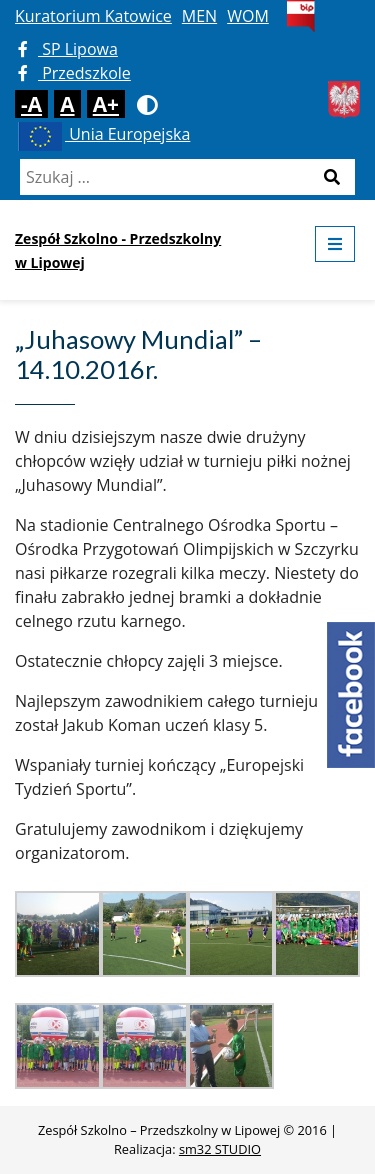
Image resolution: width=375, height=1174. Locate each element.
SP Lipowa (68, 49)
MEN (199, 16)
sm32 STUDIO (220, 1149)
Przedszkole (74, 73)
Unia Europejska (102, 134)
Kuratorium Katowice (93, 16)
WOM (248, 16)
